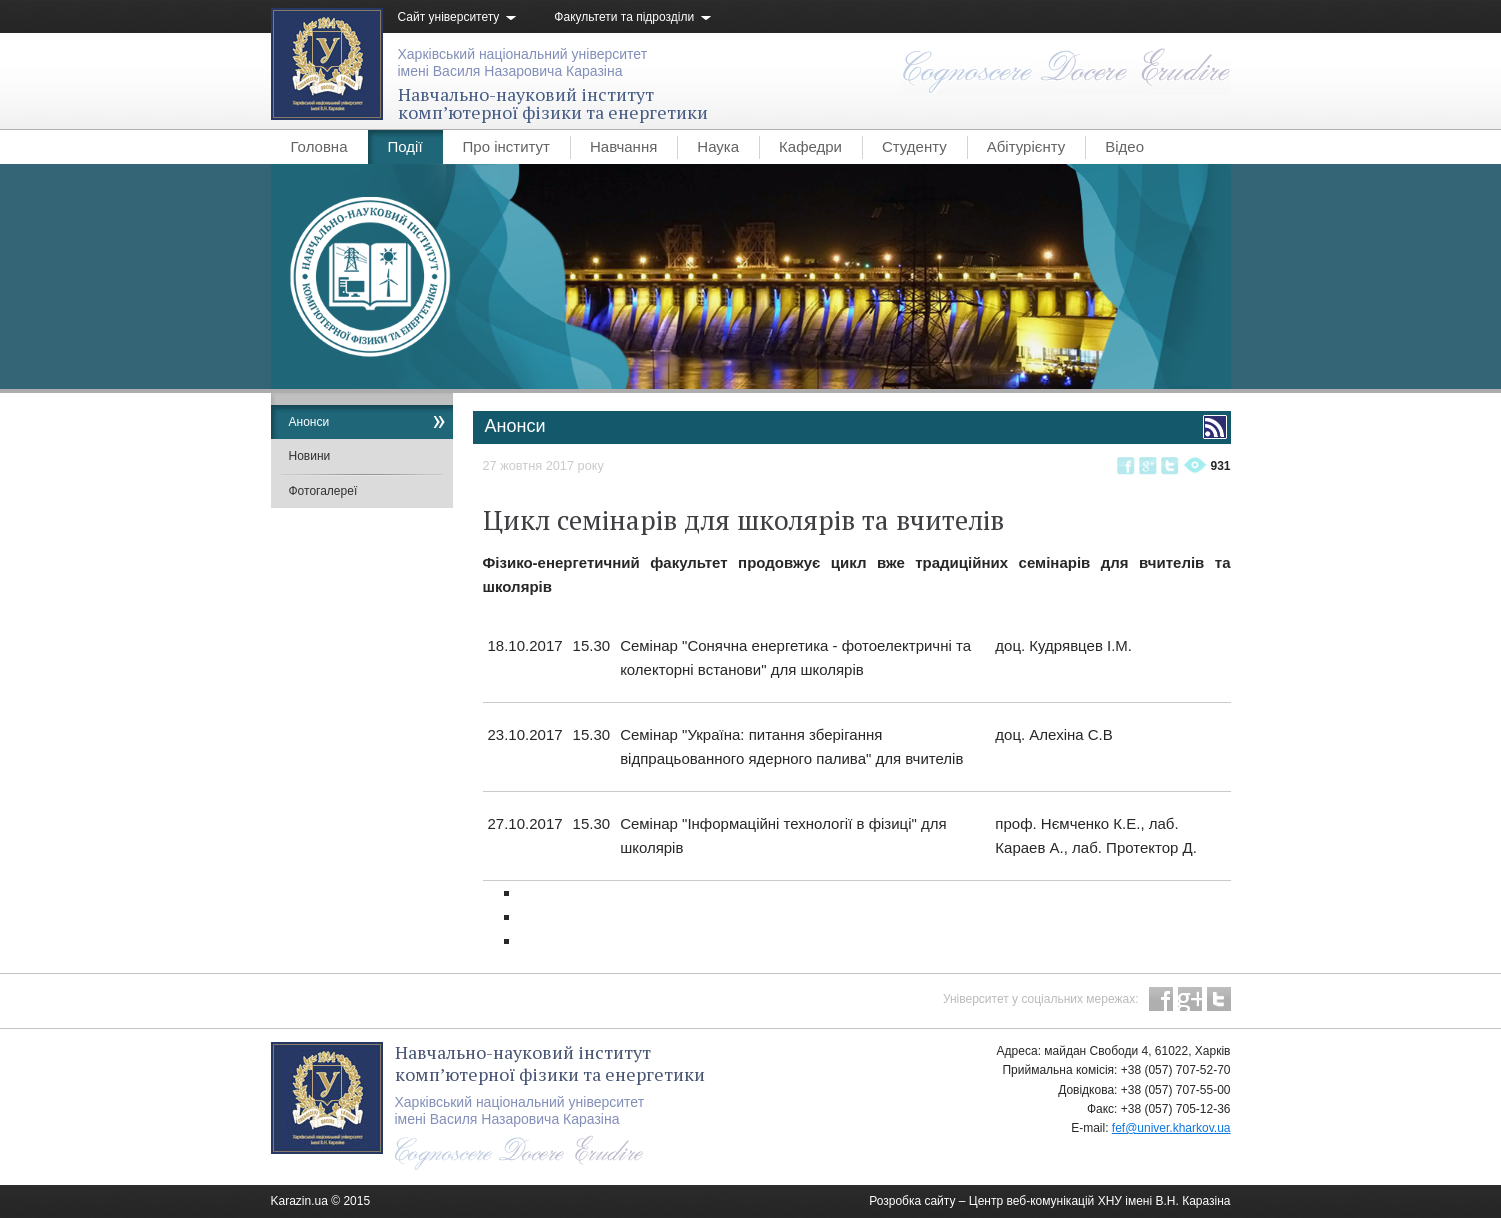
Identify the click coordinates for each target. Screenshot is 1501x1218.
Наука (718, 146)
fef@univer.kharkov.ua (1171, 1128)
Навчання (623, 146)
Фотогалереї (323, 491)
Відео (1124, 146)
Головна (319, 146)
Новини (310, 456)
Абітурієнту (1026, 146)
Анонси (309, 422)
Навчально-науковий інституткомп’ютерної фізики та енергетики (553, 103)
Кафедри (810, 146)
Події (405, 146)
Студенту (914, 146)
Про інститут (506, 146)
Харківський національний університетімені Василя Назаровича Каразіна (523, 62)
